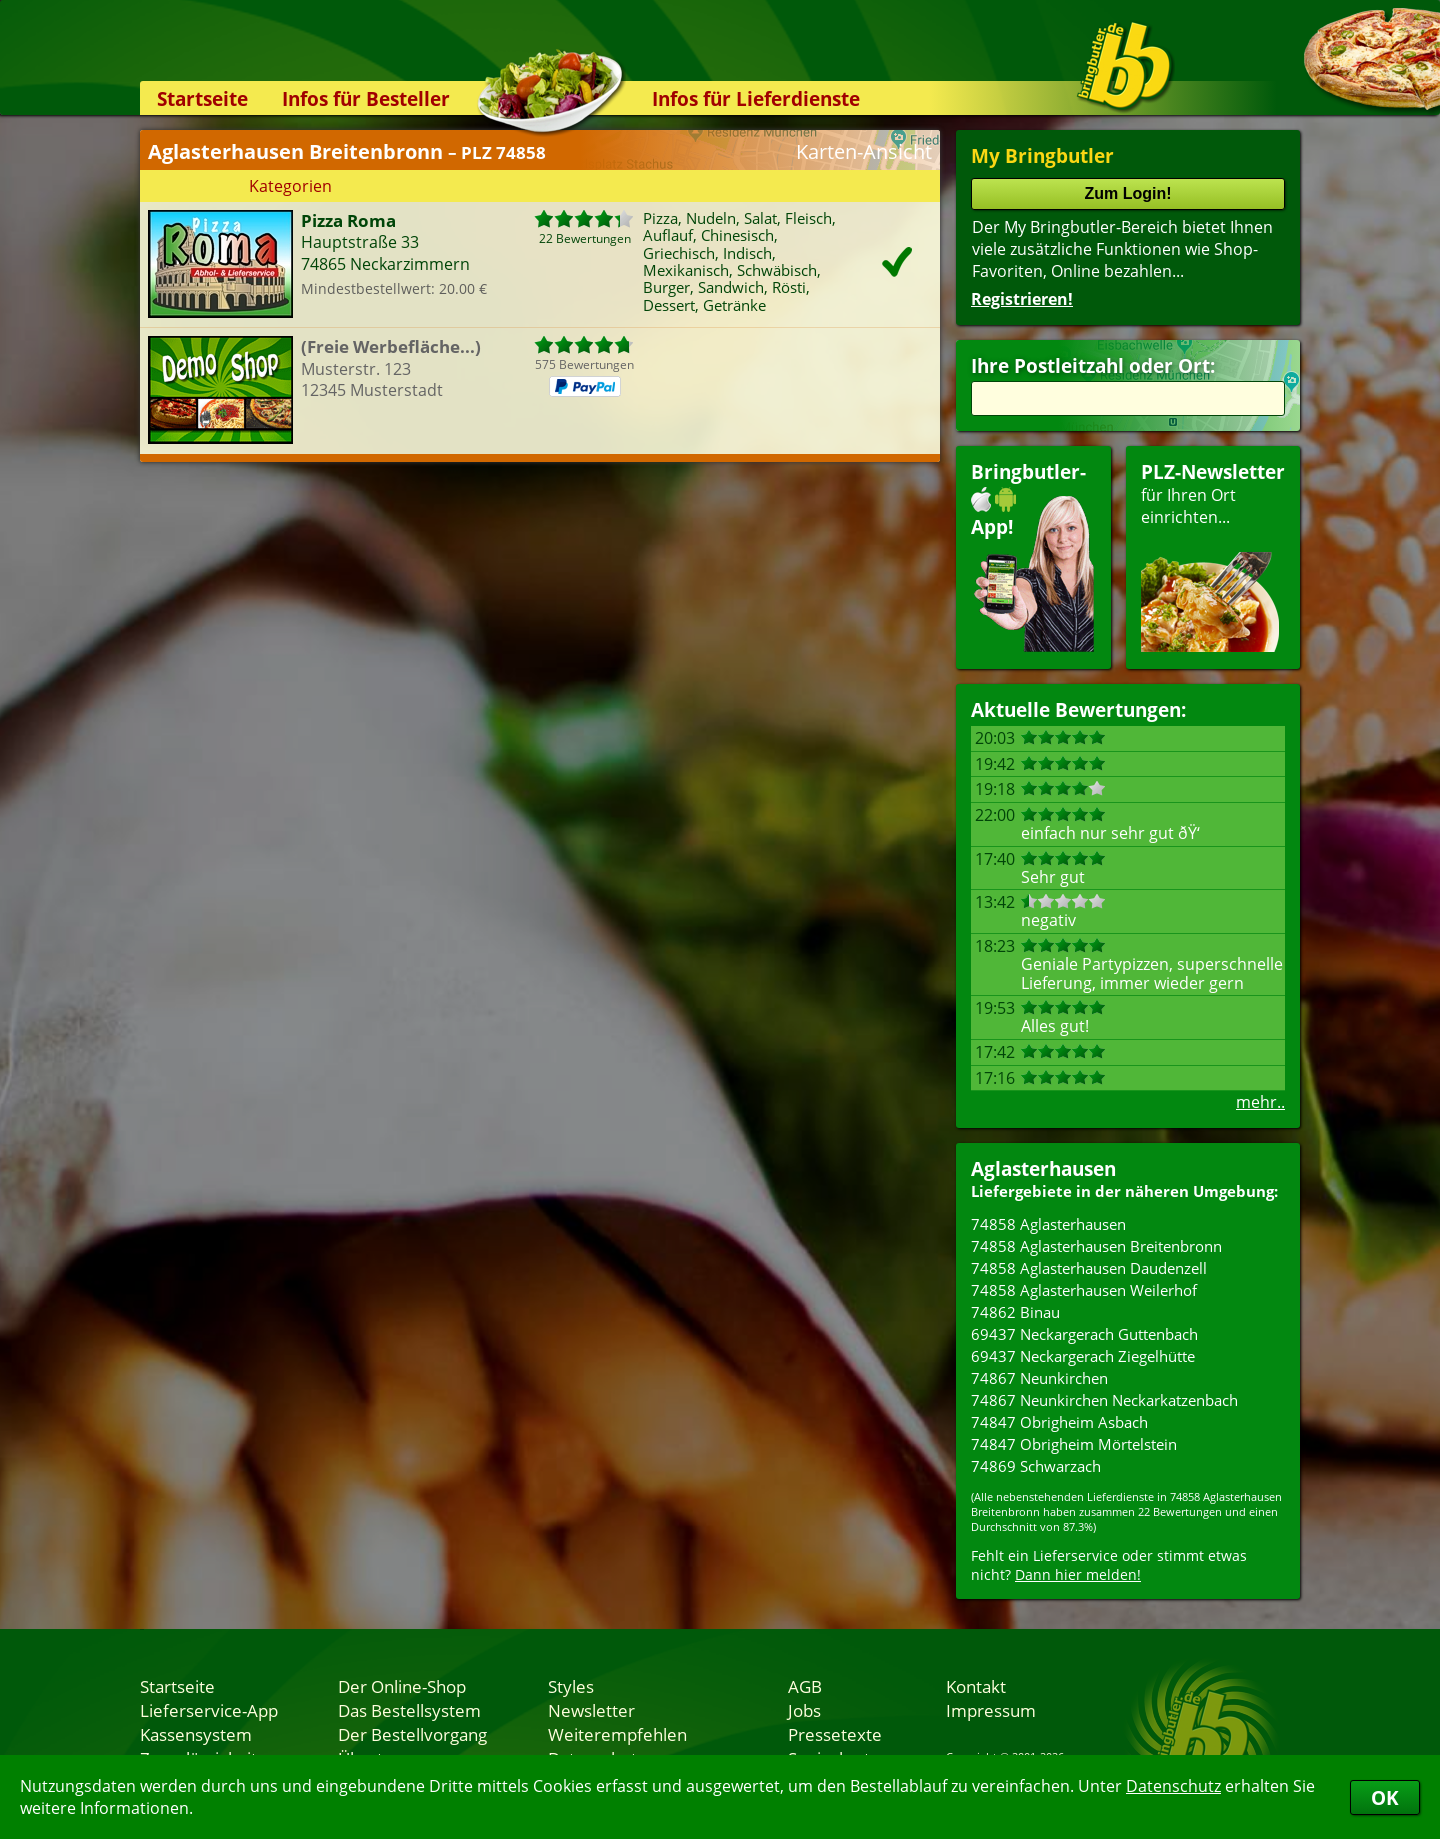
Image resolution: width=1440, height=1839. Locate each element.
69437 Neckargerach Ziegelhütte (1083, 1356)
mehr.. (1260, 1102)
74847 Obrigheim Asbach (1059, 1422)
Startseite (202, 98)
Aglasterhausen (1043, 1168)
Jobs (804, 1710)
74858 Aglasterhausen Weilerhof (1084, 1290)
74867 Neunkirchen (1039, 1378)
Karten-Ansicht (864, 151)
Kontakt (976, 1686)
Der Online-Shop (402, 1686)
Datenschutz (1173, 1786)
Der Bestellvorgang (412, 1734)
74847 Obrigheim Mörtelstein (1074, 1444)
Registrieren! (1022, 299)
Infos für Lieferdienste (756, 98)
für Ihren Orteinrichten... (1213, 555)
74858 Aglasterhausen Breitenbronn (1096, 1246)
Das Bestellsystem (409, 1710)
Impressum (991, 1710)
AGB (805, 1686)
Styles (571, 1686)
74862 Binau (1015, 1312)
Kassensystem (196, 1734)
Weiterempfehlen (617, 1734)
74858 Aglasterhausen (1048, 1224)
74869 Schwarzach (1036, 1466)
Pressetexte (835, 1734)
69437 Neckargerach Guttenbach (1084, 1334)
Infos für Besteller (366, 98)
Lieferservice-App (209, 1710)
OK (1385, 1797)
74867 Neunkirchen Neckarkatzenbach (1104, 1400)
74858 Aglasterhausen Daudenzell (1089, 1268)
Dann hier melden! (1078, 1574)
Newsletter (591, 1710)
